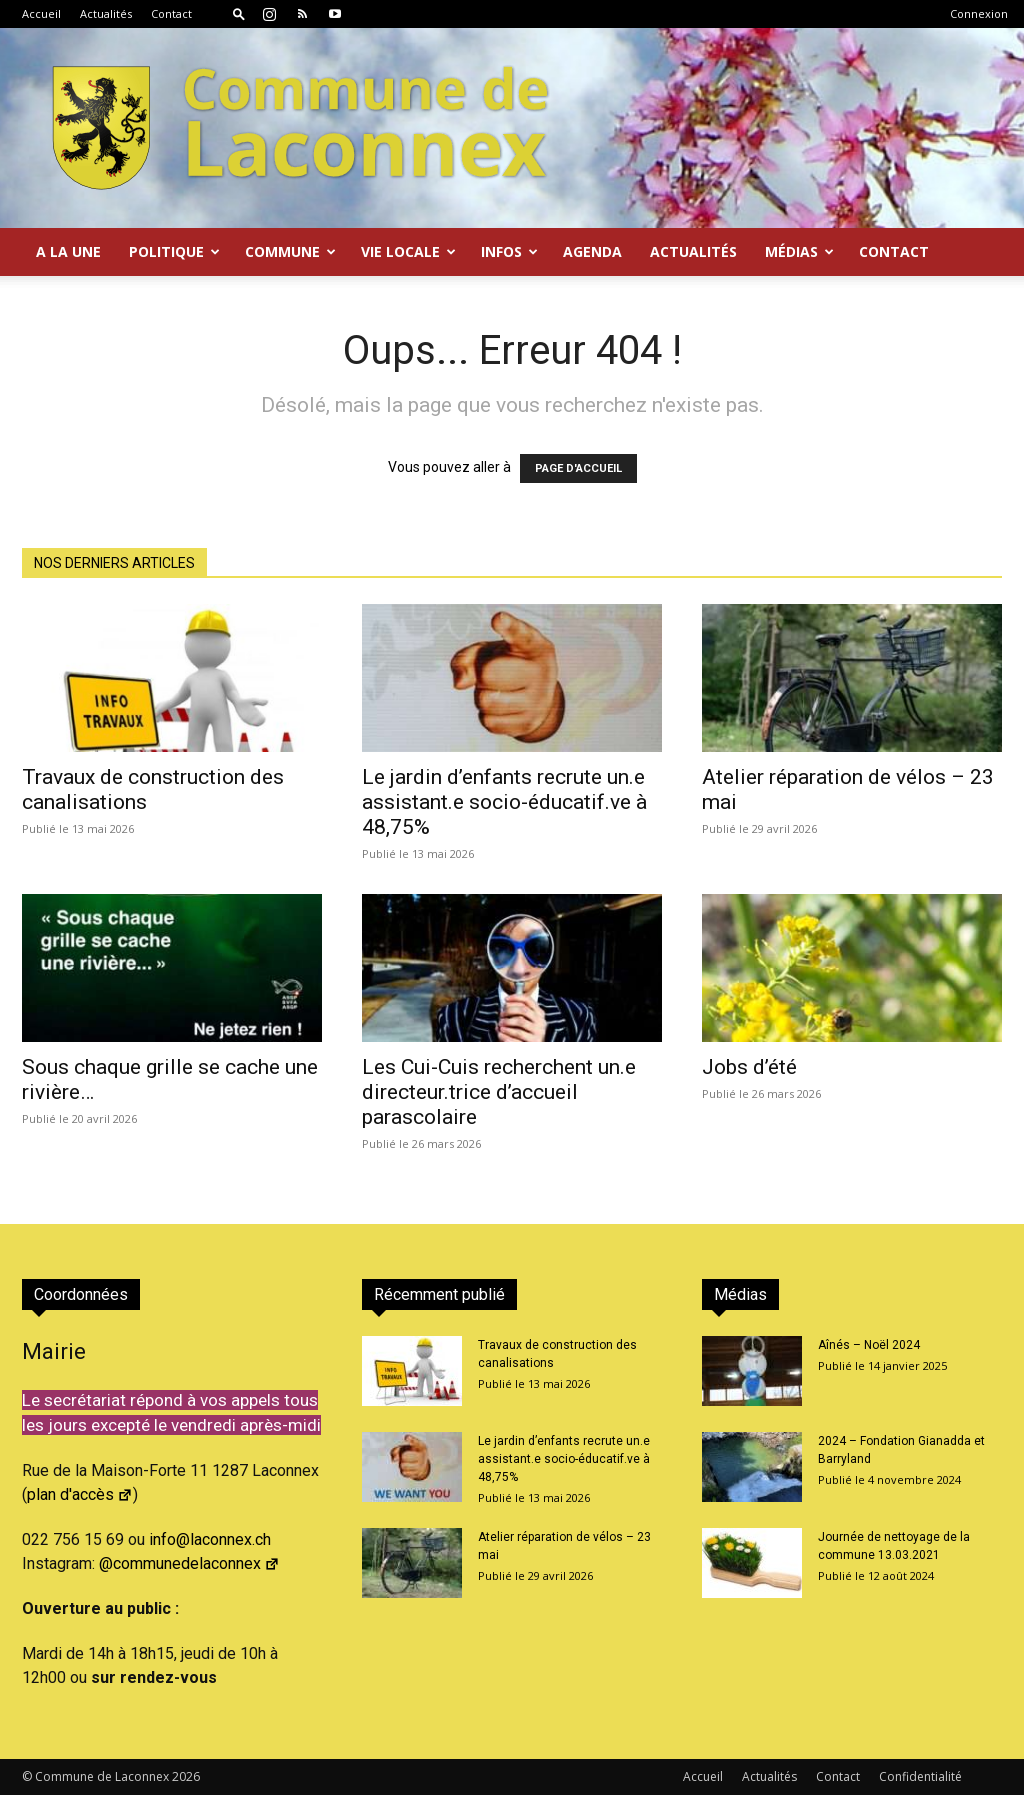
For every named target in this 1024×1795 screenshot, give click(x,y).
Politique (174, 251)
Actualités (106, 13)
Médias (799, 251)
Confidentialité (920, 1776)
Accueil (41, 13)
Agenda (592, 251)
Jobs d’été (749, 1067)
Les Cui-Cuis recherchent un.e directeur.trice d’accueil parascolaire (499, 1092)
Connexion (979, 13)
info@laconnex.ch (210, 1539)
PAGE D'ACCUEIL (578, 468)
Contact (171, 13)
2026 (186, 1776)
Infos (509, 251)
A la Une (68, 251)
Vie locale (408, 251)
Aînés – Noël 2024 (869, 1345)
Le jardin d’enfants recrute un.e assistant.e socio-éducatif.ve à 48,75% (504, 802)
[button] (239, 13)
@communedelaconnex (189, 1563)
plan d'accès (80, 1494)
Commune (290, 251)
